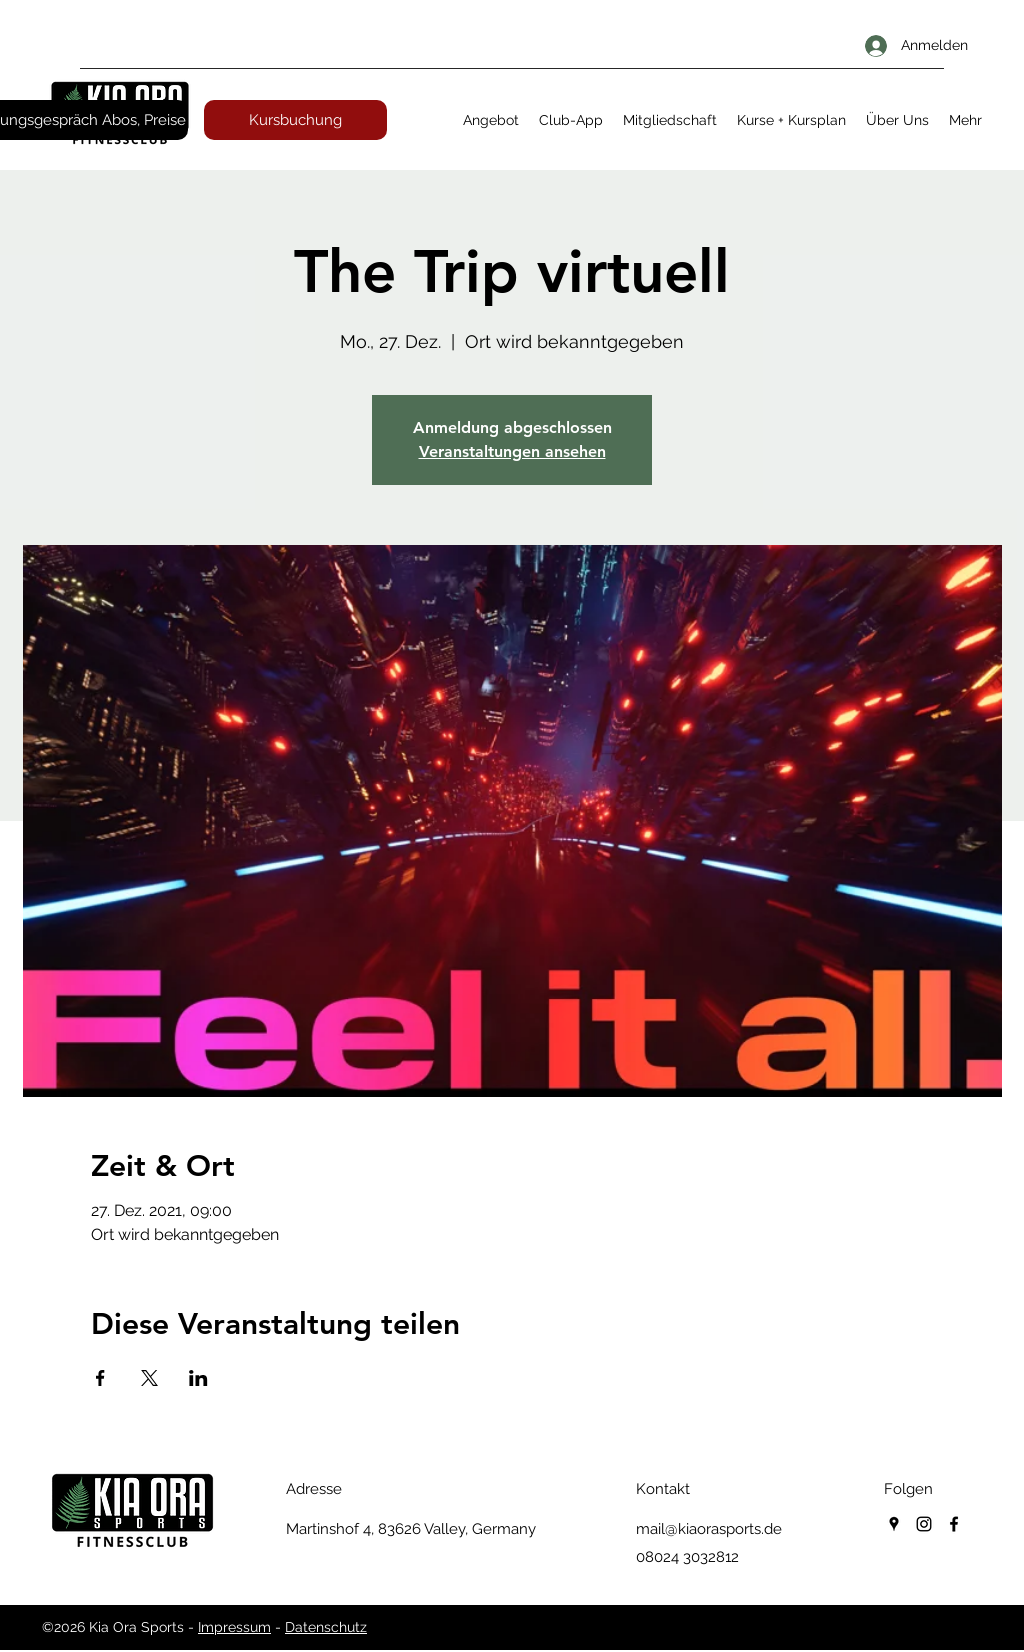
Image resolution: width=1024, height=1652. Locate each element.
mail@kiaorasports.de (709, 1529)
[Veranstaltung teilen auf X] (149, 1378)
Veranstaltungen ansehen (512, 451)
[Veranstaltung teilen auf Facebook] (100, 1378)
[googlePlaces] (894, 1524)
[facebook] (954, 1524)
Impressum (234, 1627)
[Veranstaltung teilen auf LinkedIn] (198, 1378)
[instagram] (924, 1524)
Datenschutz (326, 1627)
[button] (491, 120)
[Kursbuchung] (295, 120)
